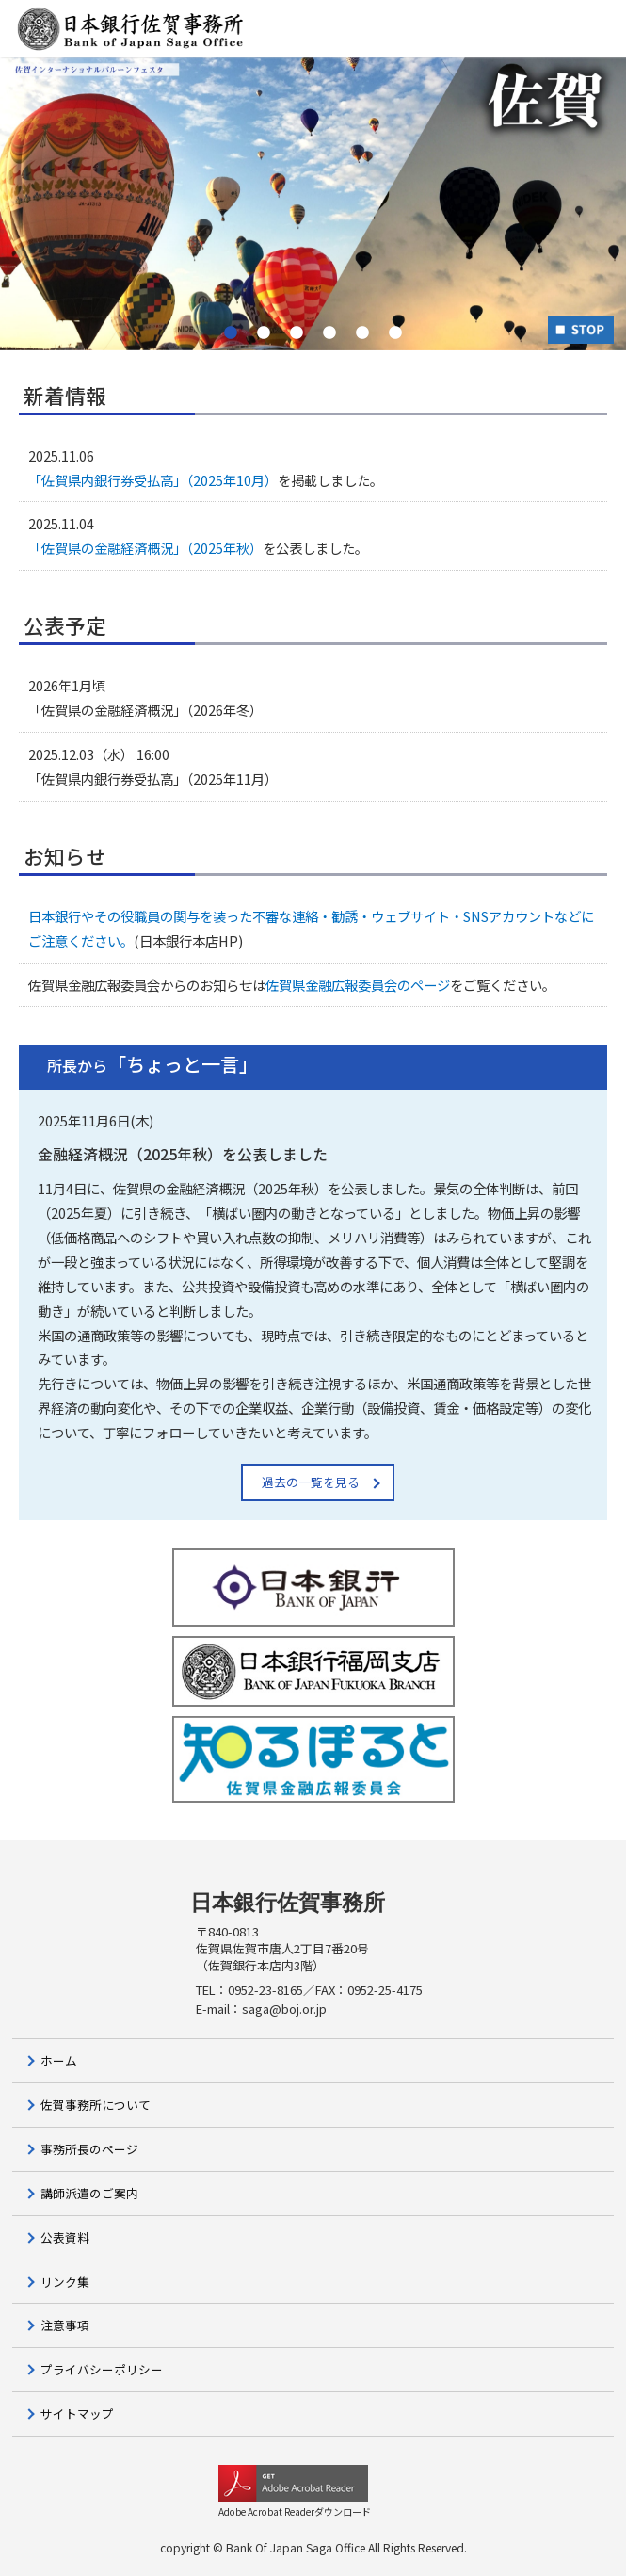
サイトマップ (77, 2413)
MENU (574, 30)
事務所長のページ (89, 2149)
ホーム (58, 2060)
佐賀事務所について (95, 2105)
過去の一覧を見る (311, 1482)
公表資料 (64, 2237)
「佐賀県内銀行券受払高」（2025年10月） (153, 480)
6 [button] (396, 332)
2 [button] (264, 332)
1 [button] (231, 332)
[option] (313, 203)
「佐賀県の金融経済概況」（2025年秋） (145, 548)
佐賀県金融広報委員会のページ (357, 985)
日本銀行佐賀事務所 (287, 1902)
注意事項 (64, 2325)
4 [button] (330, 332)
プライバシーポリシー (101, 2369)
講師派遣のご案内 (89, 2193)
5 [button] (363, 332)
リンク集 (64, 2282)
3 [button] (297, 332)
